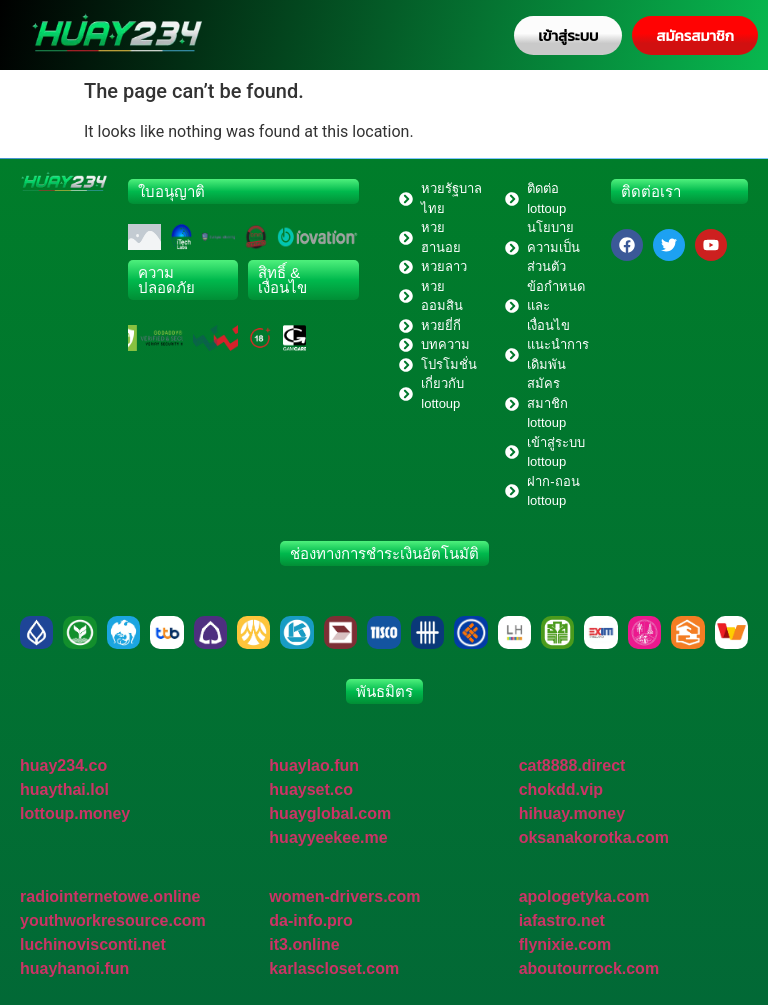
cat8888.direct (572, 765)
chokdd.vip (561, 789)
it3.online (304, 944)
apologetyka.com (584, 896)
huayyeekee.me (328, 837)
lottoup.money (75, 813)
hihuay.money (572, 813)
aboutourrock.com (589, 968)
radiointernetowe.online (110, 896)
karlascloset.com (334, 968)
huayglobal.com (330, 813)
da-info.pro (311, 920)
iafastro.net (562, 920)
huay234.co (63, 765)
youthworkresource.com (113, 920)
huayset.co (311, 789)
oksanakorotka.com (594, 837)
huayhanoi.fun (74, 968)
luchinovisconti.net (93, 944)
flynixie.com (565, 944)
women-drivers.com (344, 896)
